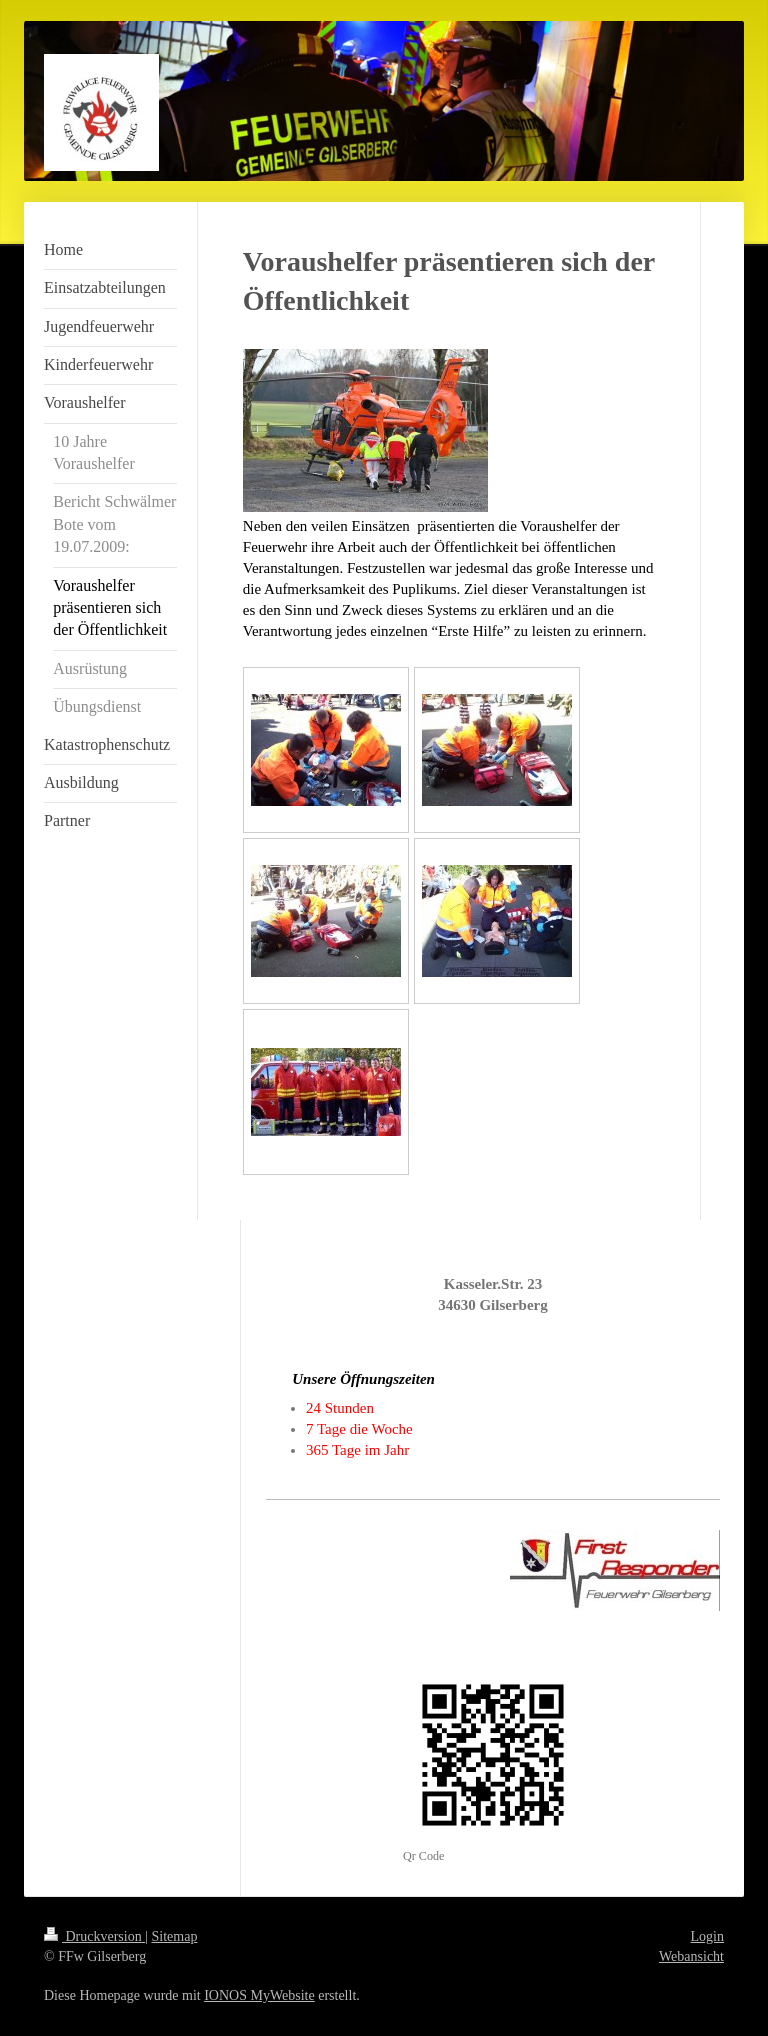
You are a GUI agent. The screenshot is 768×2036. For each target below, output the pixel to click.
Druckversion (94, 1936)
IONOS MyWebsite (259, 1995)
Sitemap (175, 1936)
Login (707, 1936)
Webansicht (691, 1956)
